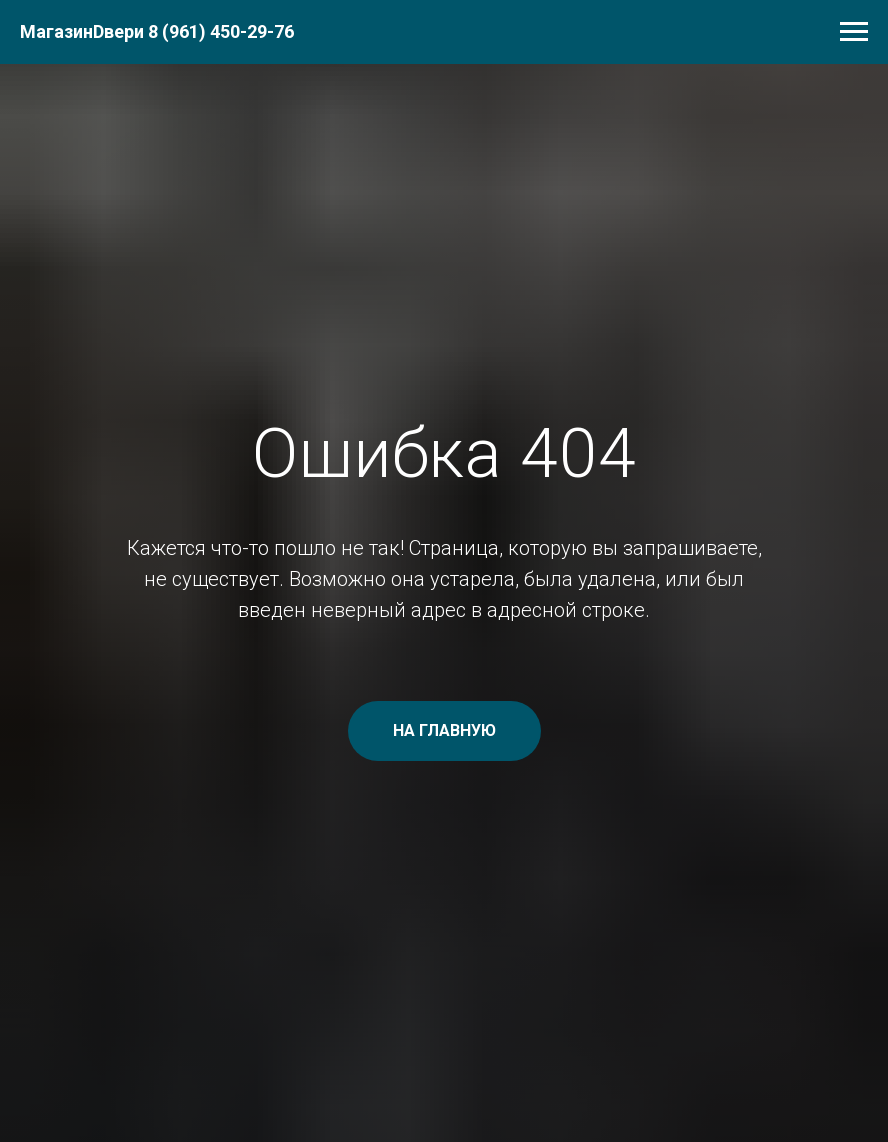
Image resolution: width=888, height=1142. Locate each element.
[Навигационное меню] (854, 32)
